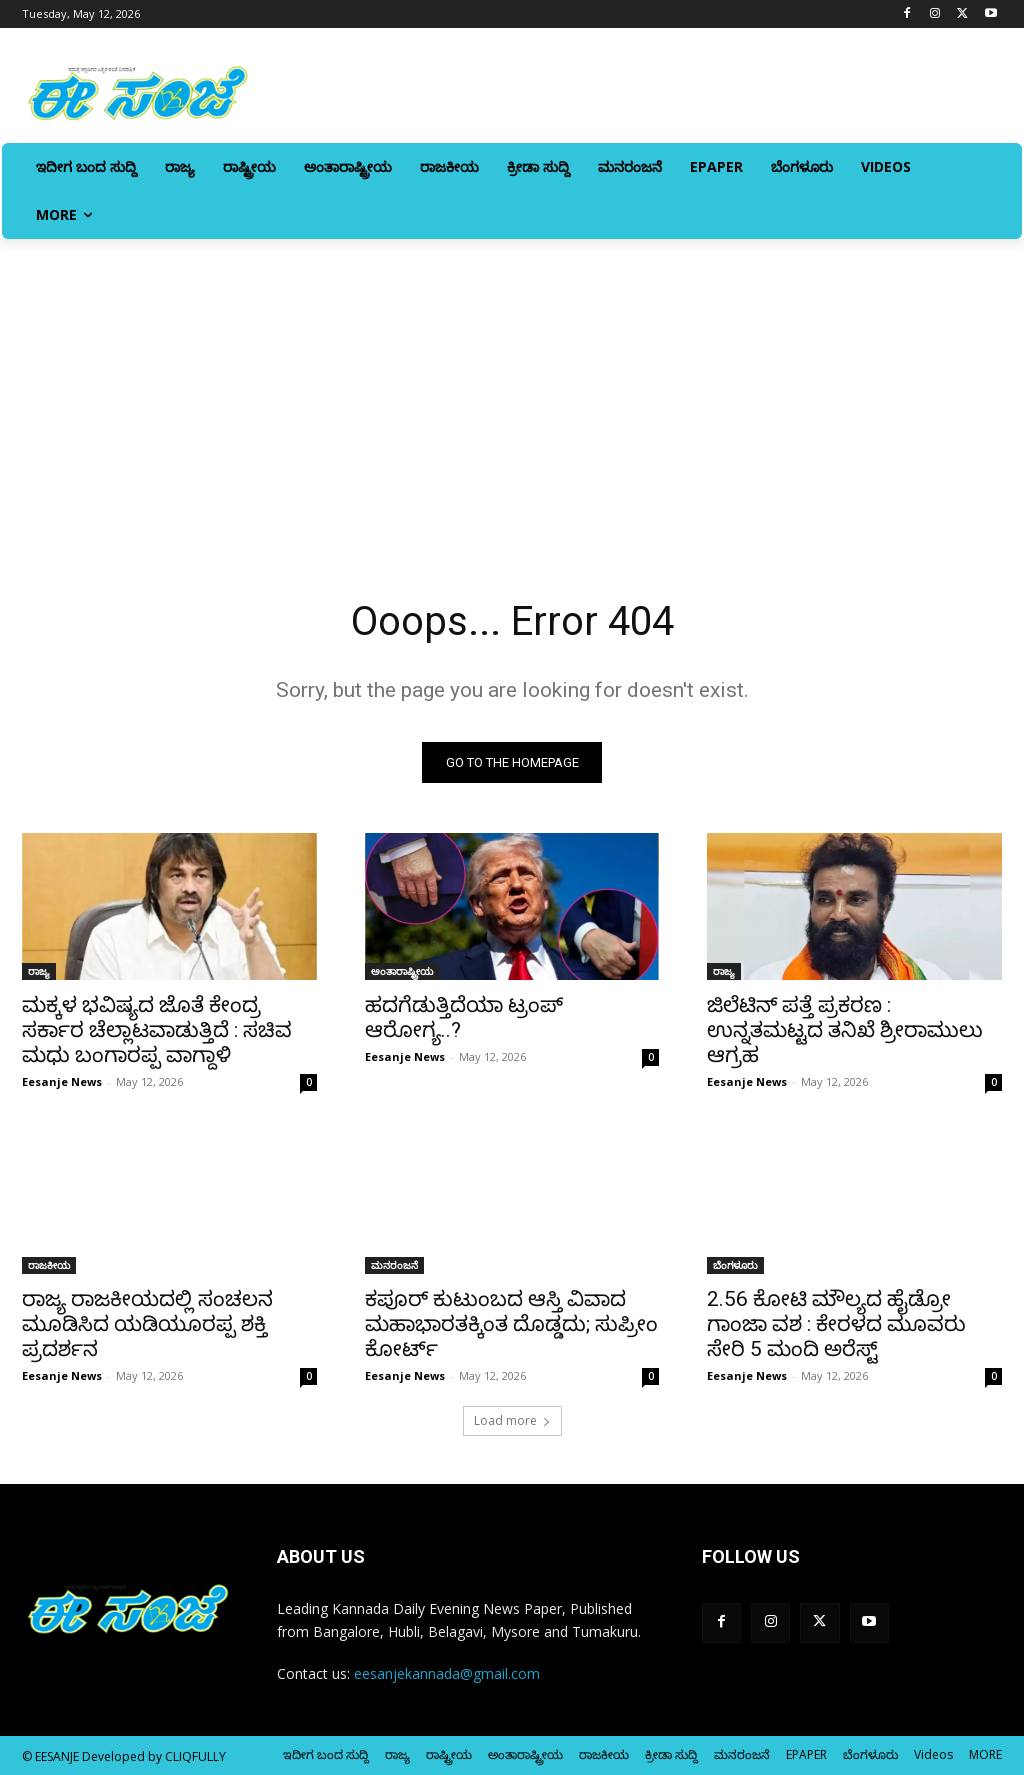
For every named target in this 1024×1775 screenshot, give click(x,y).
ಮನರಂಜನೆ (394, 1266)
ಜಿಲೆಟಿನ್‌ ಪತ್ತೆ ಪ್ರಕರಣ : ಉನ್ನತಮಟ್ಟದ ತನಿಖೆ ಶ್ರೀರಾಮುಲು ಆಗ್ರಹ (845, 1030)
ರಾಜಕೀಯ (49, 1266)
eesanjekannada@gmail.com (447, 1673)
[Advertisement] (512, 389)
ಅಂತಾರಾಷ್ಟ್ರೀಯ (402, 971)
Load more (512, 1420)
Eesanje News (62, 1081)
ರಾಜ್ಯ (39, 971)
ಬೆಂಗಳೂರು (735, 1266)
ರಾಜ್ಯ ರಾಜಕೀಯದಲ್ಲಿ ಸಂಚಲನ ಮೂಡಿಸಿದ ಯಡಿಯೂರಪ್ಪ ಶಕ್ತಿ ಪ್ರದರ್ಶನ (147, 1325)
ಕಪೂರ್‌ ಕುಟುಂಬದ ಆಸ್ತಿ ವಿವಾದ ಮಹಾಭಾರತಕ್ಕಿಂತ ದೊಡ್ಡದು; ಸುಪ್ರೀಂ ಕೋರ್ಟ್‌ (511, 1325)
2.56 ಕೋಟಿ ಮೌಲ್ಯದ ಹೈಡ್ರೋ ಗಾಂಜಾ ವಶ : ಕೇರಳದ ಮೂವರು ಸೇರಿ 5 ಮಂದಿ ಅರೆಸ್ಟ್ (836, 1325)
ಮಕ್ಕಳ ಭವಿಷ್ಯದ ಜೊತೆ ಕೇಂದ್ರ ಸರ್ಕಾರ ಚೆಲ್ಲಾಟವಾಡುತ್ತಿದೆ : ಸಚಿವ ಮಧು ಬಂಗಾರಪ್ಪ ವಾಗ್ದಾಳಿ (157, 1030)
